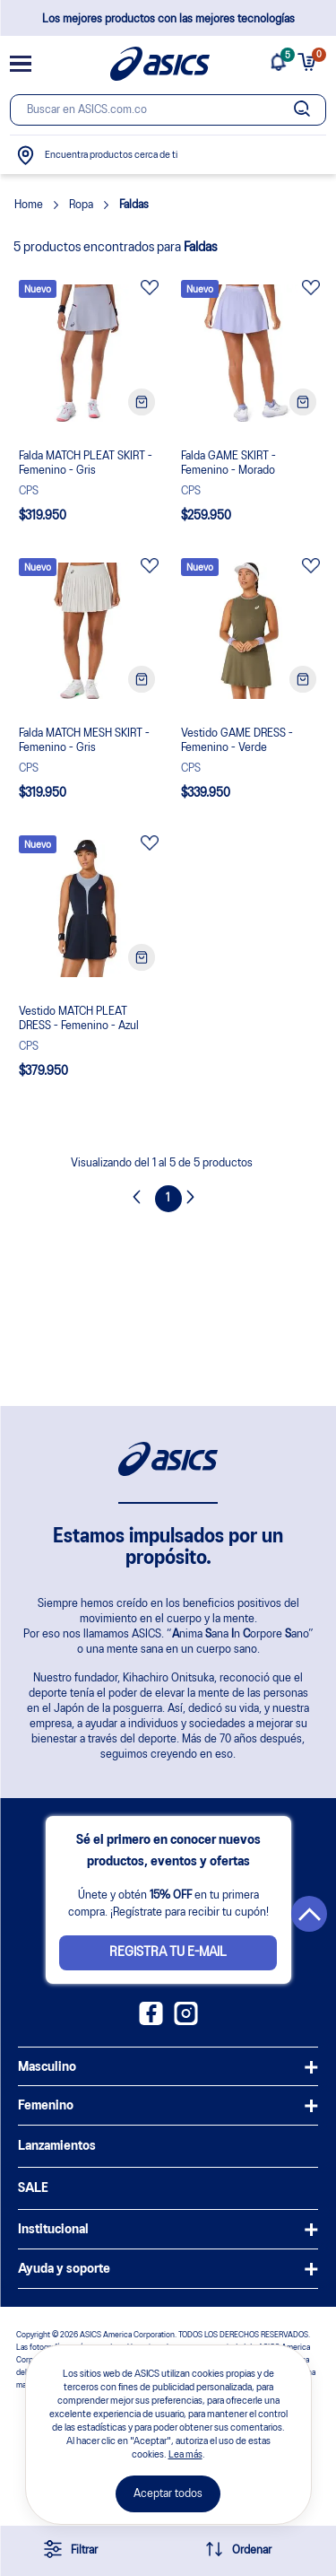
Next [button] (195, 1198)
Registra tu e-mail (168, 1952)
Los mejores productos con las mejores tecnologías (168, 19)
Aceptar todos (168, 2494)
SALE (33, 2188)
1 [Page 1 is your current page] (168, 1198)
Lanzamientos (57, 2146)
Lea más (185, 2454)
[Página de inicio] (160, 64)
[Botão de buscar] (303, 110)
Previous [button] (141, 1198)
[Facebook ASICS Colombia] (151, 2021)
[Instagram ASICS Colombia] (186, 2021)
